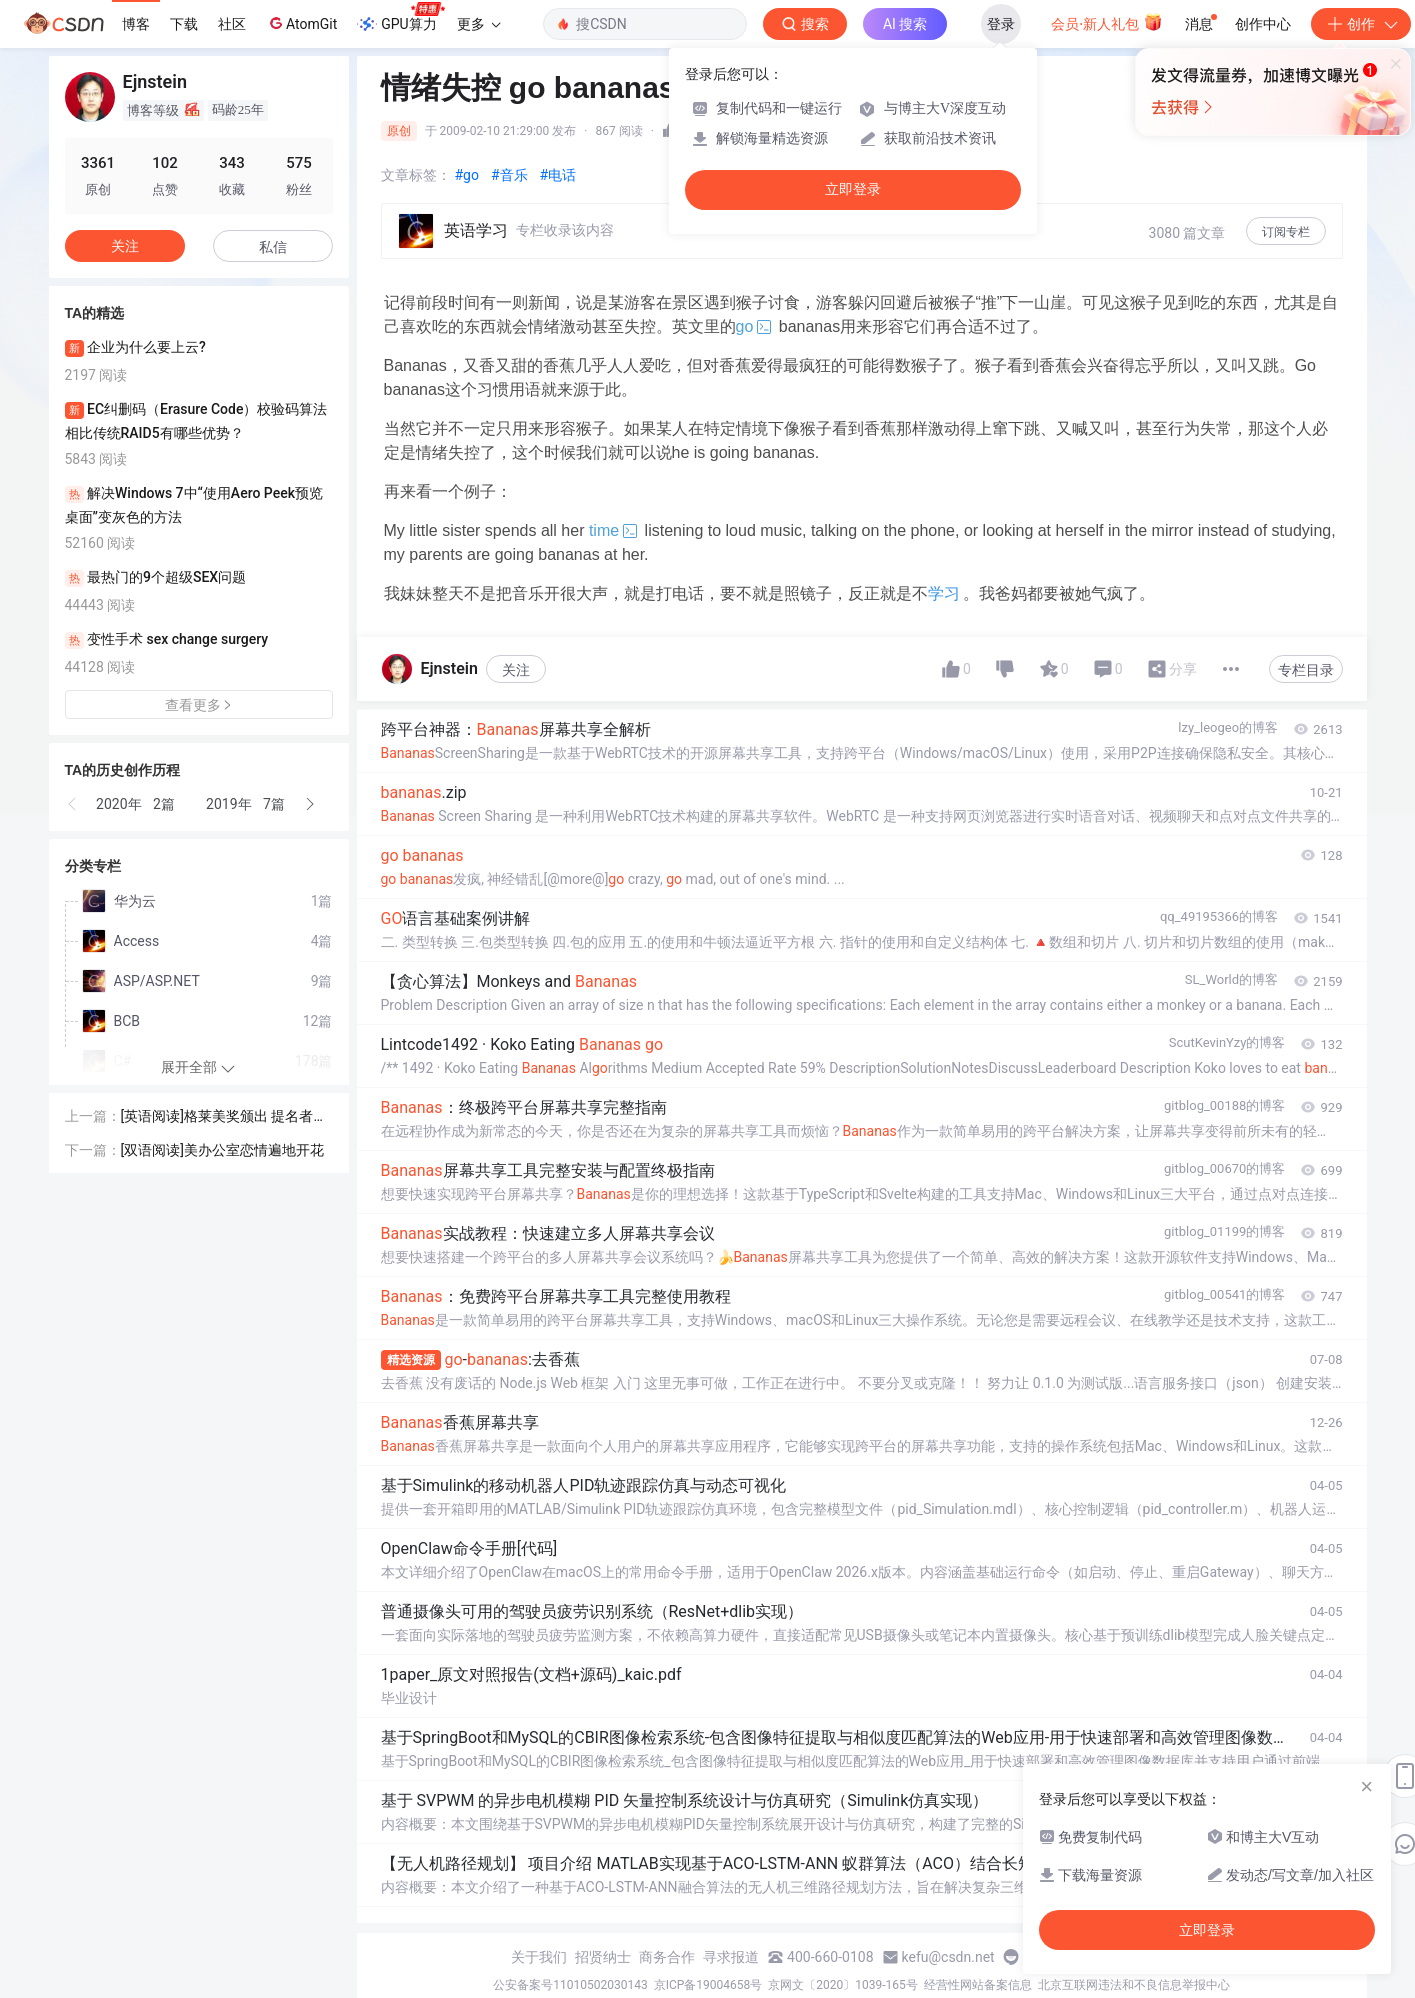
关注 (516, 670)
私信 (273, 247)
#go (467, 175)
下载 (184, 24)
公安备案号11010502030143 (570, 1985)
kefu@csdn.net (948, 1957)
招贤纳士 (603, 1957)
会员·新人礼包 (1106, 22)
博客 (136, 24)
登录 (1001, 24)
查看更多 (199, 705)
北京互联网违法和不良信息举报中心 (1134, 1985)
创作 (1361, 24)
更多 (479, 24)
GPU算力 (400, 18)
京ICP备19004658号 (708, 1985)
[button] (73, 804)
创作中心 (1263, 24)
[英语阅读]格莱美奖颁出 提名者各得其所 (224, 1117)
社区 (232, 24)
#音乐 (509, 175)
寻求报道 (731, 1957)
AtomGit (301, 23)
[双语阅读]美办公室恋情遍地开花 (222, 1150)
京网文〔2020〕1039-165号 (843, 1985)
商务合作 (667, 1957)
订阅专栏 (1286, 232)
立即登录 (853, 189)
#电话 (558, 175)
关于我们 (539, 1957)
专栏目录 (1306, 670)
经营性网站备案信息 (978, 1985)
